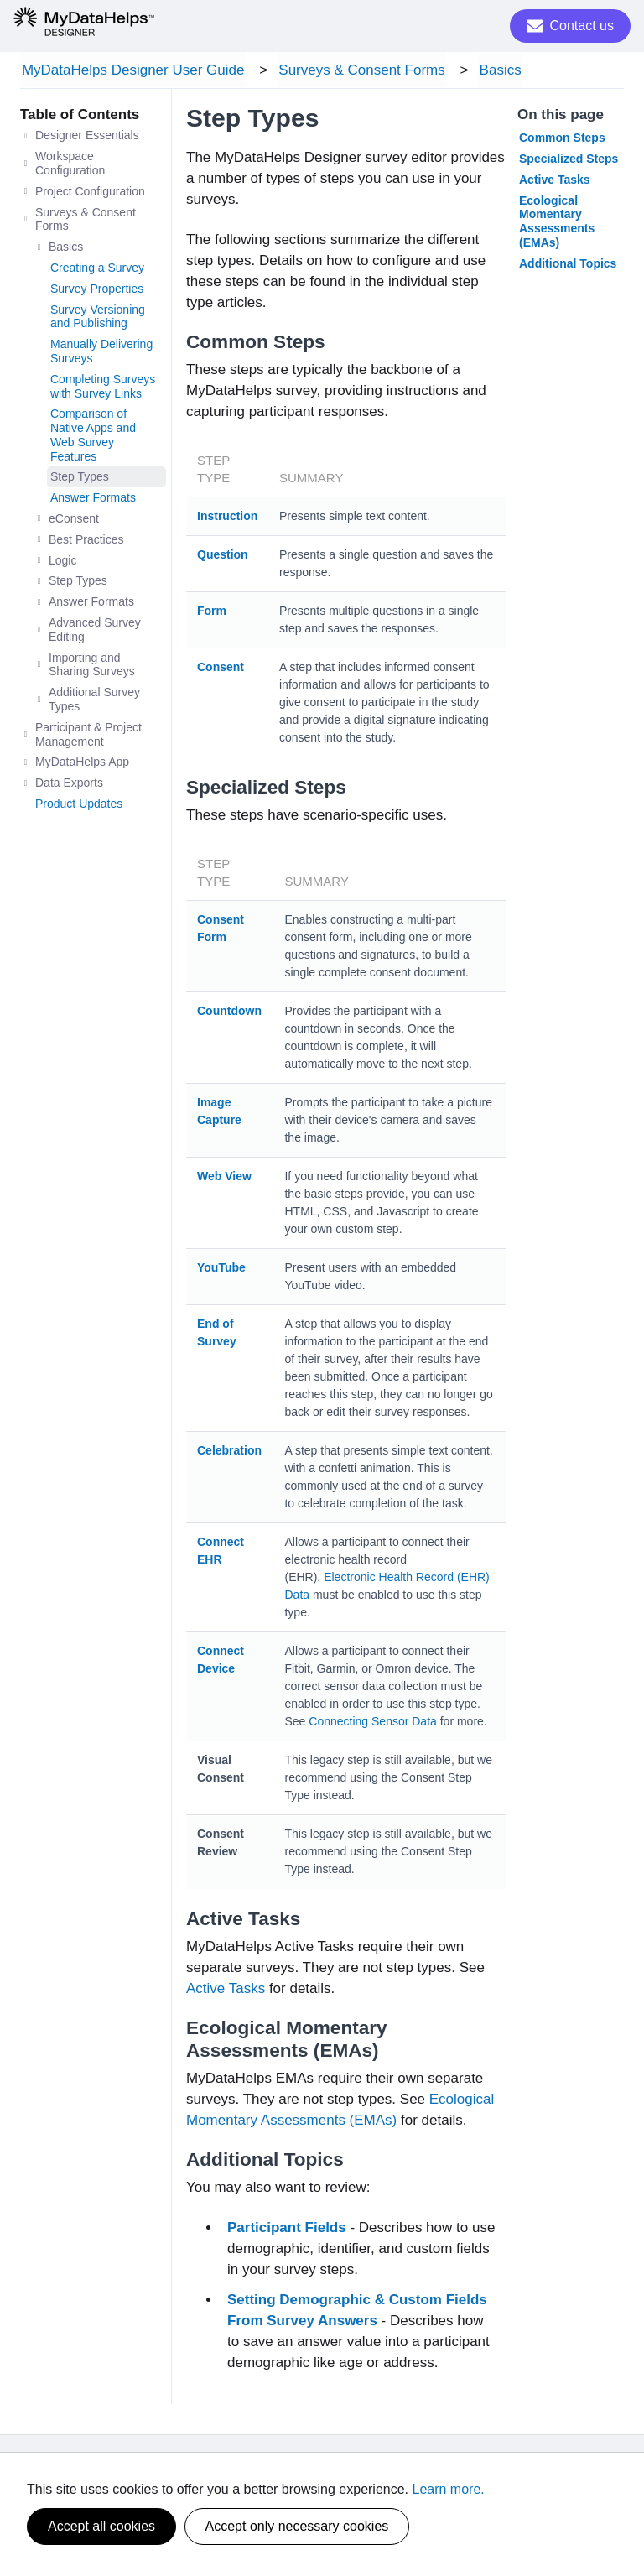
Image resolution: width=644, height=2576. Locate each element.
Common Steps (562, 140)
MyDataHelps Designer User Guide (131, 71)
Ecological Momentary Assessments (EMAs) (557, 223)
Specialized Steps (568, 161)
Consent (220, 669)
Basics (492, 71)
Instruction (227, 518)
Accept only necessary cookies (297, 2526)
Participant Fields (288, 2229)
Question (222, 557)
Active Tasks (225, 1991)
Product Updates (78, 806)
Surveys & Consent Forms (357, 71)
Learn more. (449, 2489)
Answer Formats (93, 500)
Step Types (79, 479)
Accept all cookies (101, 2526)
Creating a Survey (97, 270)
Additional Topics (567, 266)
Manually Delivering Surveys (101, 353)
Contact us (570, 26)
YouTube (221, 1270)
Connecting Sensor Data (373, 1723)
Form (211, 613)
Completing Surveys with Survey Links (102, 389)
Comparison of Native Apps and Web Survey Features (93, 437)
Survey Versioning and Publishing (97, 318)
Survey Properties (96, 291)
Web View (224, 1178)
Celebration (229, 1453)
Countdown (229, 1013)
